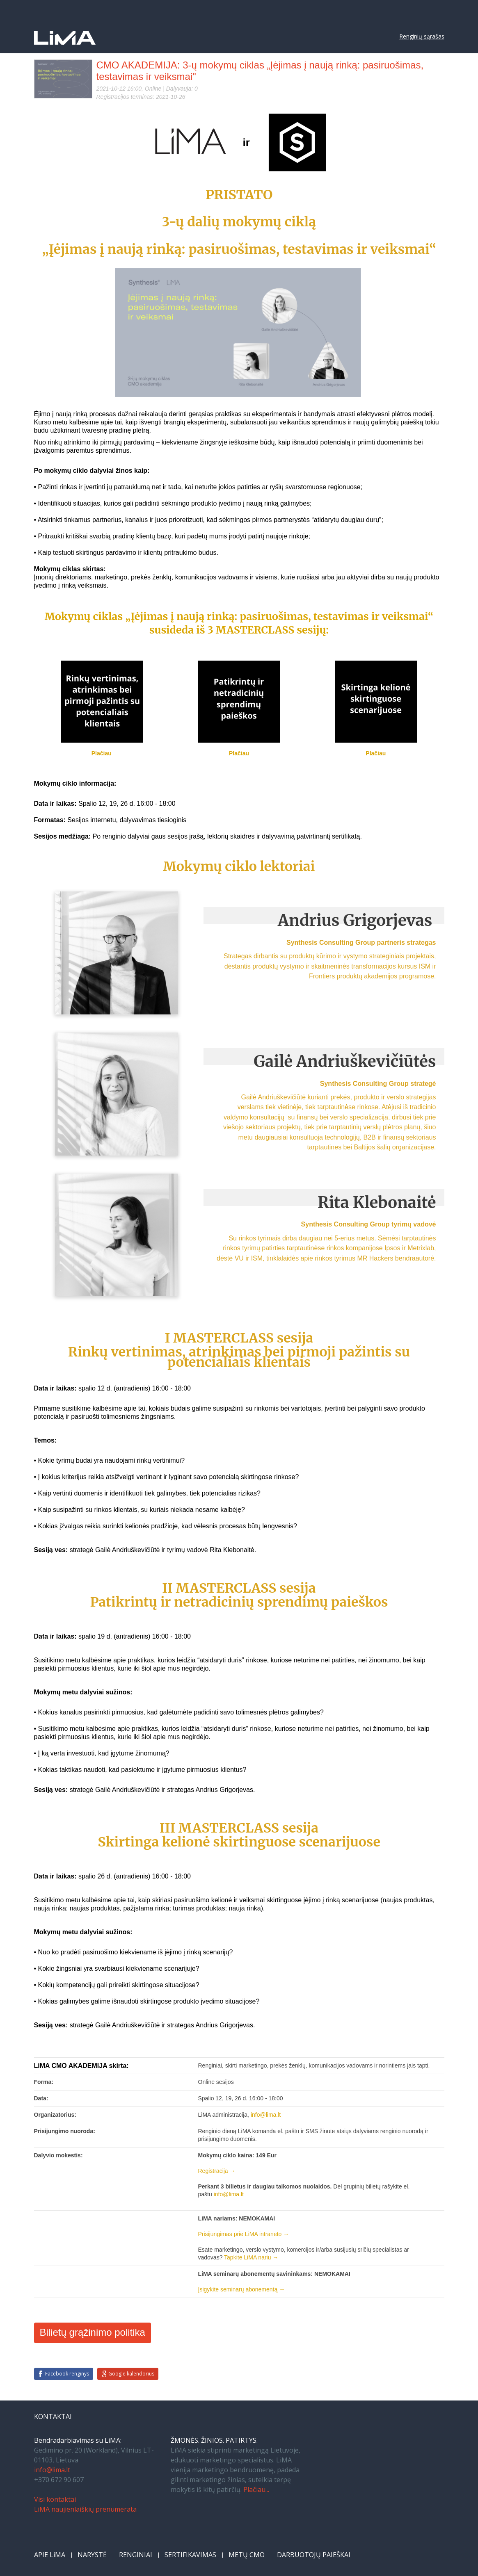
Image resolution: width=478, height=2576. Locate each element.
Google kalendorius (131, 2373)
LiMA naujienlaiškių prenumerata (85, 2509)
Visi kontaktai (55, 2499)
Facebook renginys (67, 2373)
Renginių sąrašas (421, 36)
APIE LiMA (49, 2554)
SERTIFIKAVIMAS (190, 2554)
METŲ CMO (247, 2554)
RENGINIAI (135, 2554)
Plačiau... (256, 2489)
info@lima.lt (52, 2469)
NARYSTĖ (92, 2554)
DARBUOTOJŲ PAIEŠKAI (313, 2554)
